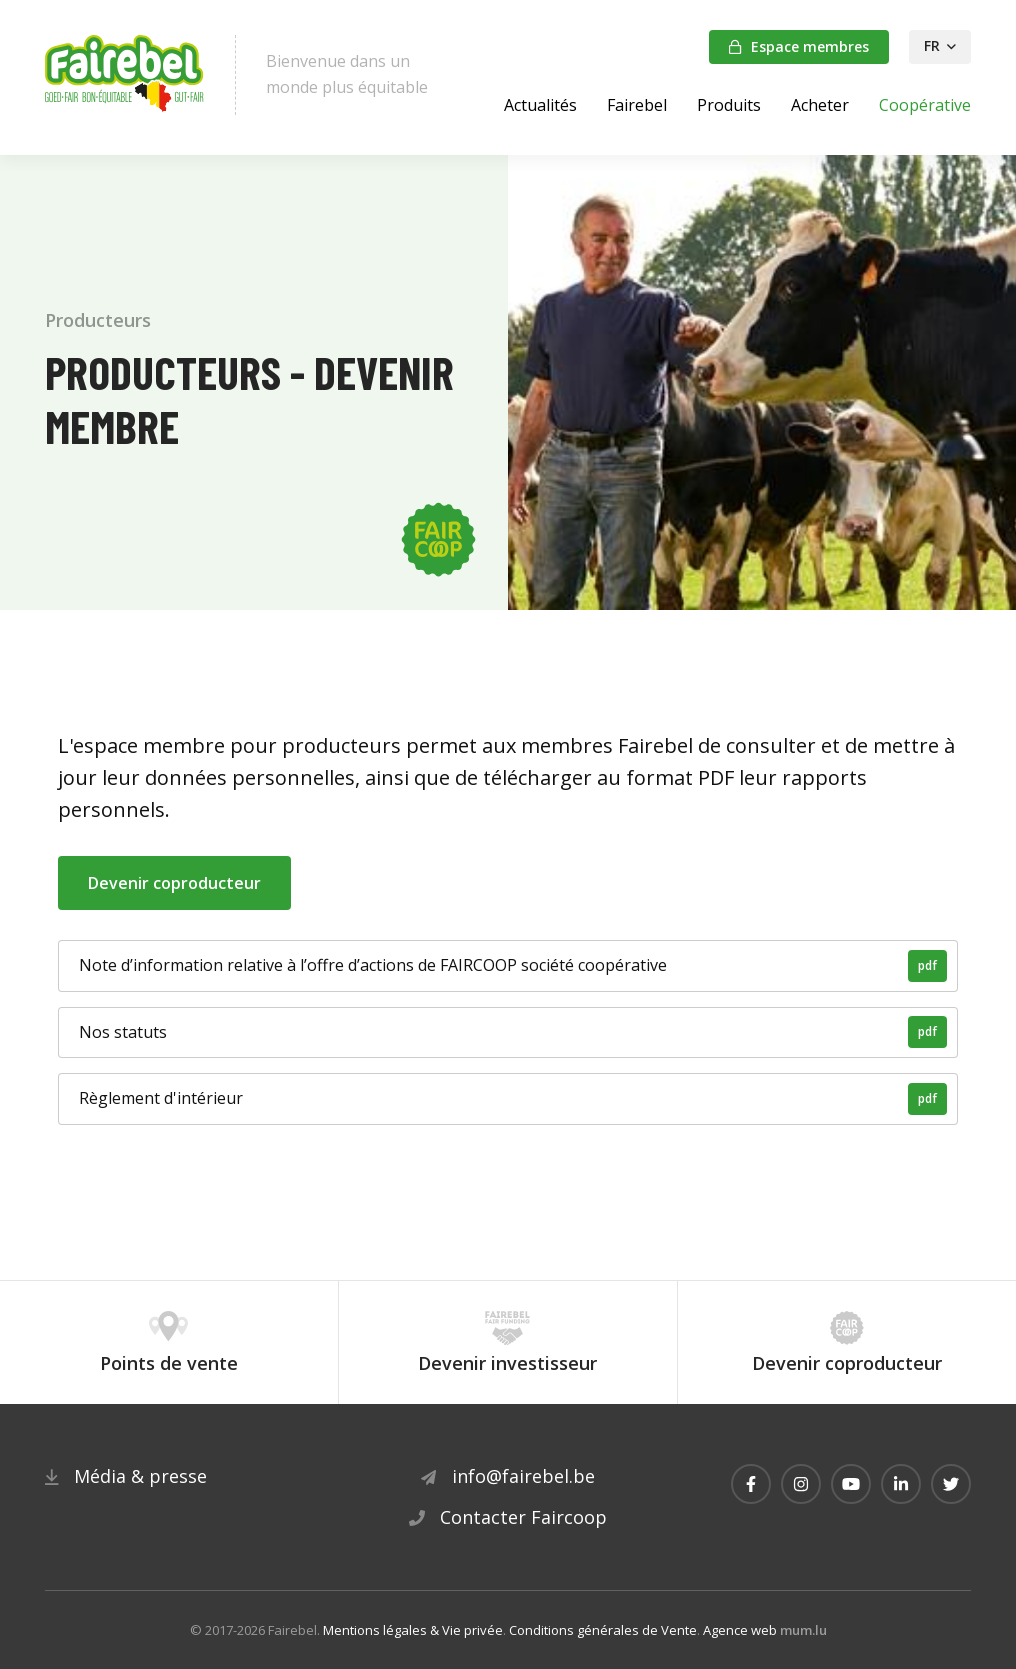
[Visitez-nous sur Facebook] (751, 1484)
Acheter (820, 105)
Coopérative (925, 105)
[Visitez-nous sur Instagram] (801, 1484)
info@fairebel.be (523, 1476)
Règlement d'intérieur (513, 1099)
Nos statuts (513, 1032)
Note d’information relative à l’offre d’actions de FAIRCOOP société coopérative (513, 966)
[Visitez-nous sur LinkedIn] (901, 1484)
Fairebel (637, 105)
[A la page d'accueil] (125, 75)
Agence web (740, 1630)
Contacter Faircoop (523, 1517)
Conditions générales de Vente (603, 1630)
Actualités (540, 105)
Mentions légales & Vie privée (413, 1630)
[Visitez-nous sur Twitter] (951, 1484)
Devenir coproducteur (174, 883)
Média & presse (140, 1476)
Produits (729, 105)
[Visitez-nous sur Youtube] (851, 1484)
